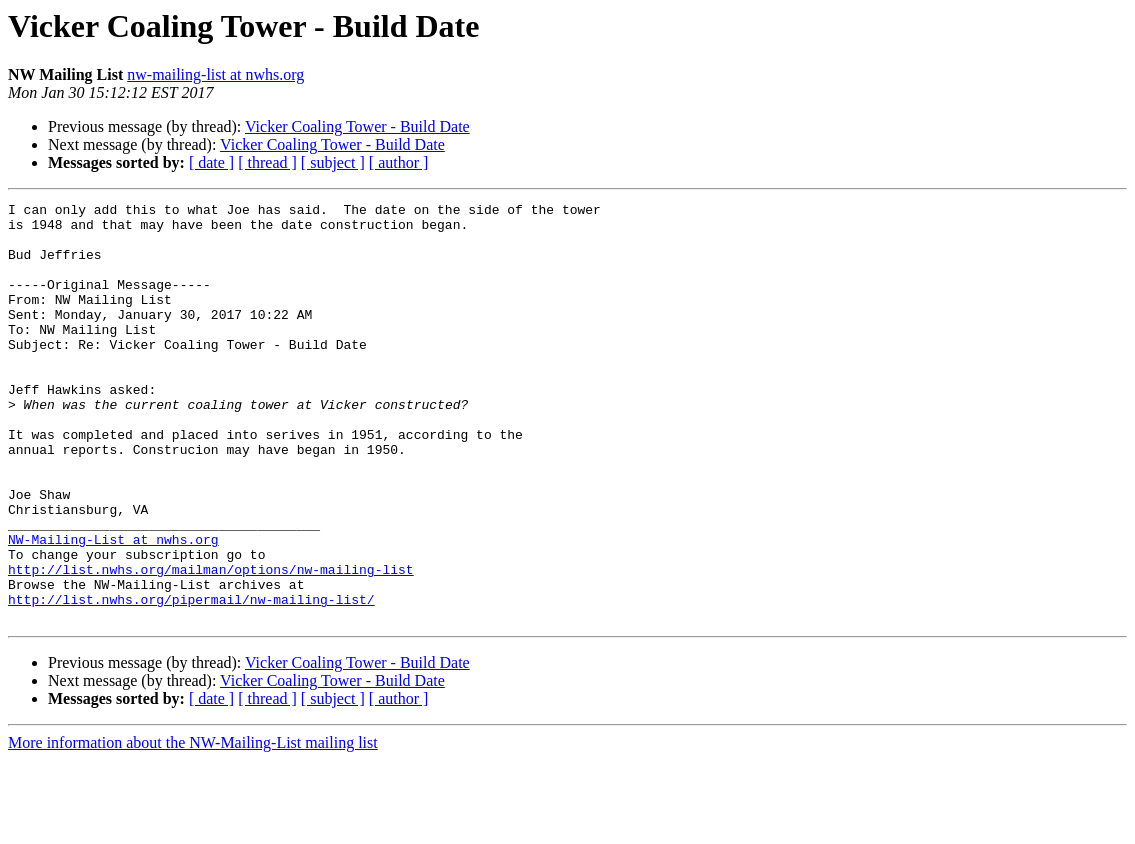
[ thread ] (267, 162)
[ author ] (399, 162)
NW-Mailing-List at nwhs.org (113, 608)
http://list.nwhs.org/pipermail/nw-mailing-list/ (191, 680)
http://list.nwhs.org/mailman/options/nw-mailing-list (211, 644)
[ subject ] (333, 162)
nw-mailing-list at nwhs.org (215, 74)
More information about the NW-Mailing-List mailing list (193, 826)
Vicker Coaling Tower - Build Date (357, 126)
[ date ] (211, 162)
